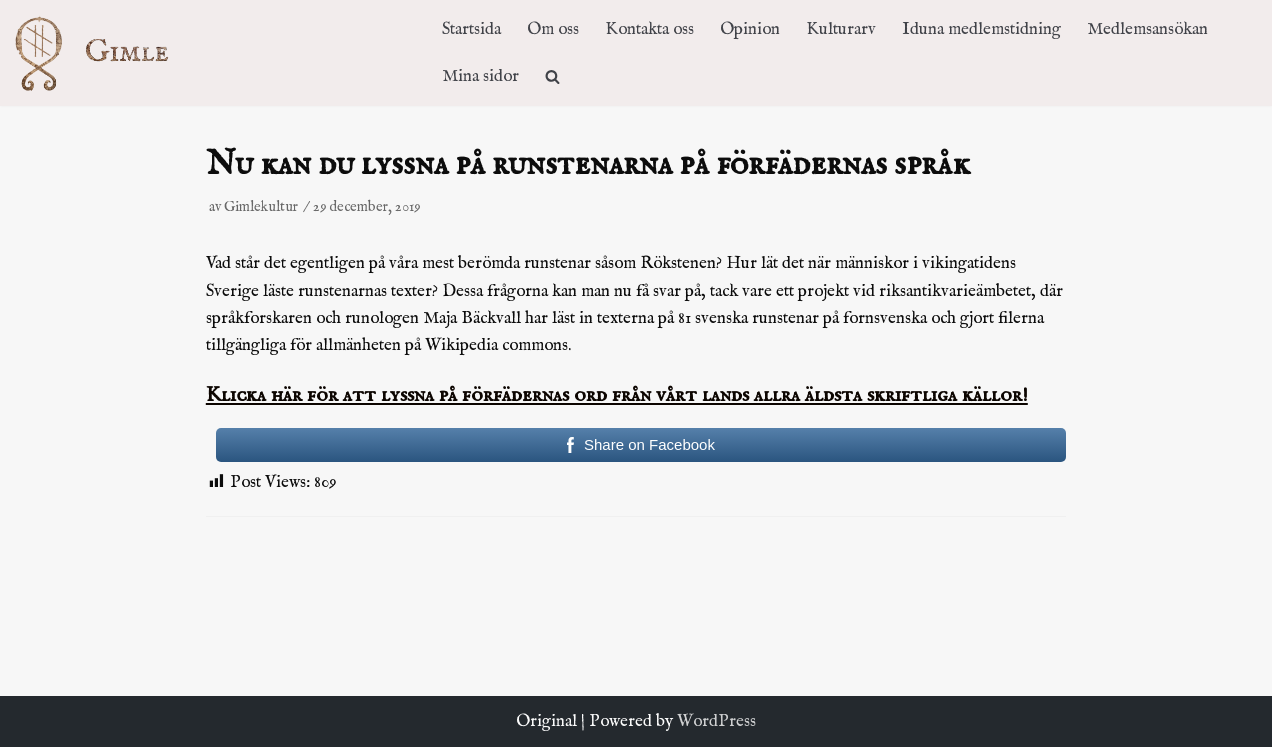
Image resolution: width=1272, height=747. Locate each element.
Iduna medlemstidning (981, 29)
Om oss (553, 29)
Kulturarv (841, 29)
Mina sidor (480, 76)
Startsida (471, 29)
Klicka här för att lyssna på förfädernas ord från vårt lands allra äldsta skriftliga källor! (617, 395)
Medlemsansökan (1147, 29)
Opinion (750, 29)
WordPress (716, 721)
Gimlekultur (261, 207)
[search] (552, 76)
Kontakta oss (649, 29)
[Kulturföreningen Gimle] (111, 52)
